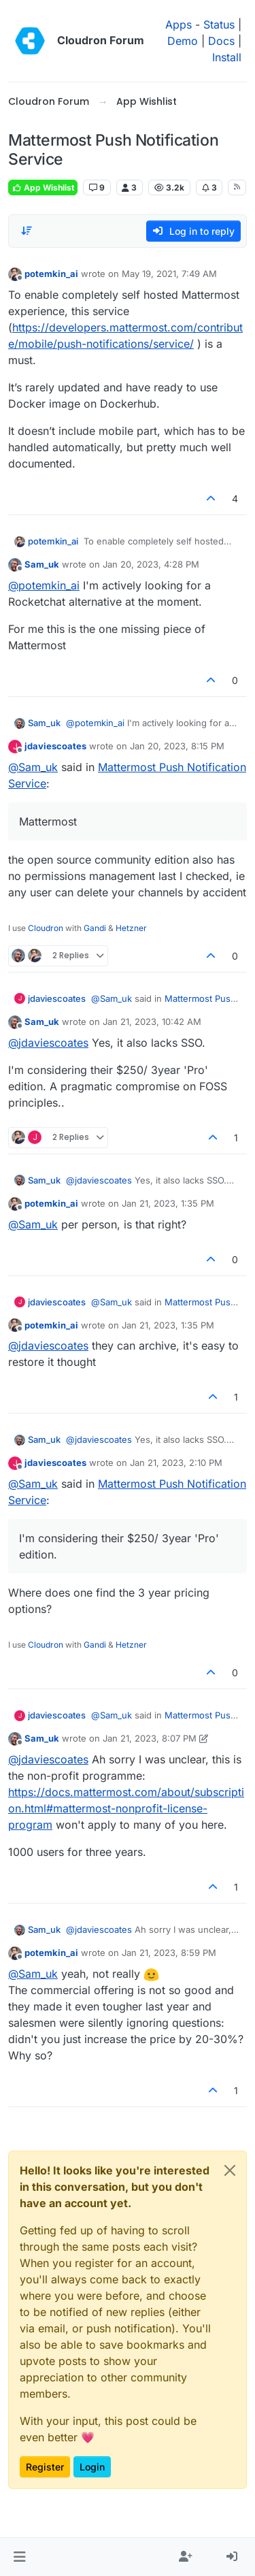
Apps (178, 24)
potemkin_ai (51, 273)
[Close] (230, 2170)
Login (92, 2467)
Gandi (95, 928)
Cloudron (45, 928)
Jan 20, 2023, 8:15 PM (177, 745)
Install (226, 57)
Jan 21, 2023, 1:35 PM (168, 1203)
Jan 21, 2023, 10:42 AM (152, 1021)
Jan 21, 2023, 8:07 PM (150, 1738)
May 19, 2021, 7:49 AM (169, 273)
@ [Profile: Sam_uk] (33, 767)
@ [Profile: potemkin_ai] (44, 585)
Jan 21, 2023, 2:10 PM (176, 1462)
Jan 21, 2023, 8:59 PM (169, 1952)
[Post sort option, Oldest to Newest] (26, 231)
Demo (182, 41)
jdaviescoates (55, 745)
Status (219, 24)
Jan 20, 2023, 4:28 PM (151, 564)
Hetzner (131, 928)
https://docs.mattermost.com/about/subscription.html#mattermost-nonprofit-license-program (126, 1808)
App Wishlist (43, 187)
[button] (19, 2557)
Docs (221, 41)
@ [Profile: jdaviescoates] (48, 1042)
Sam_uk (41, 564)
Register (45, 2467)
